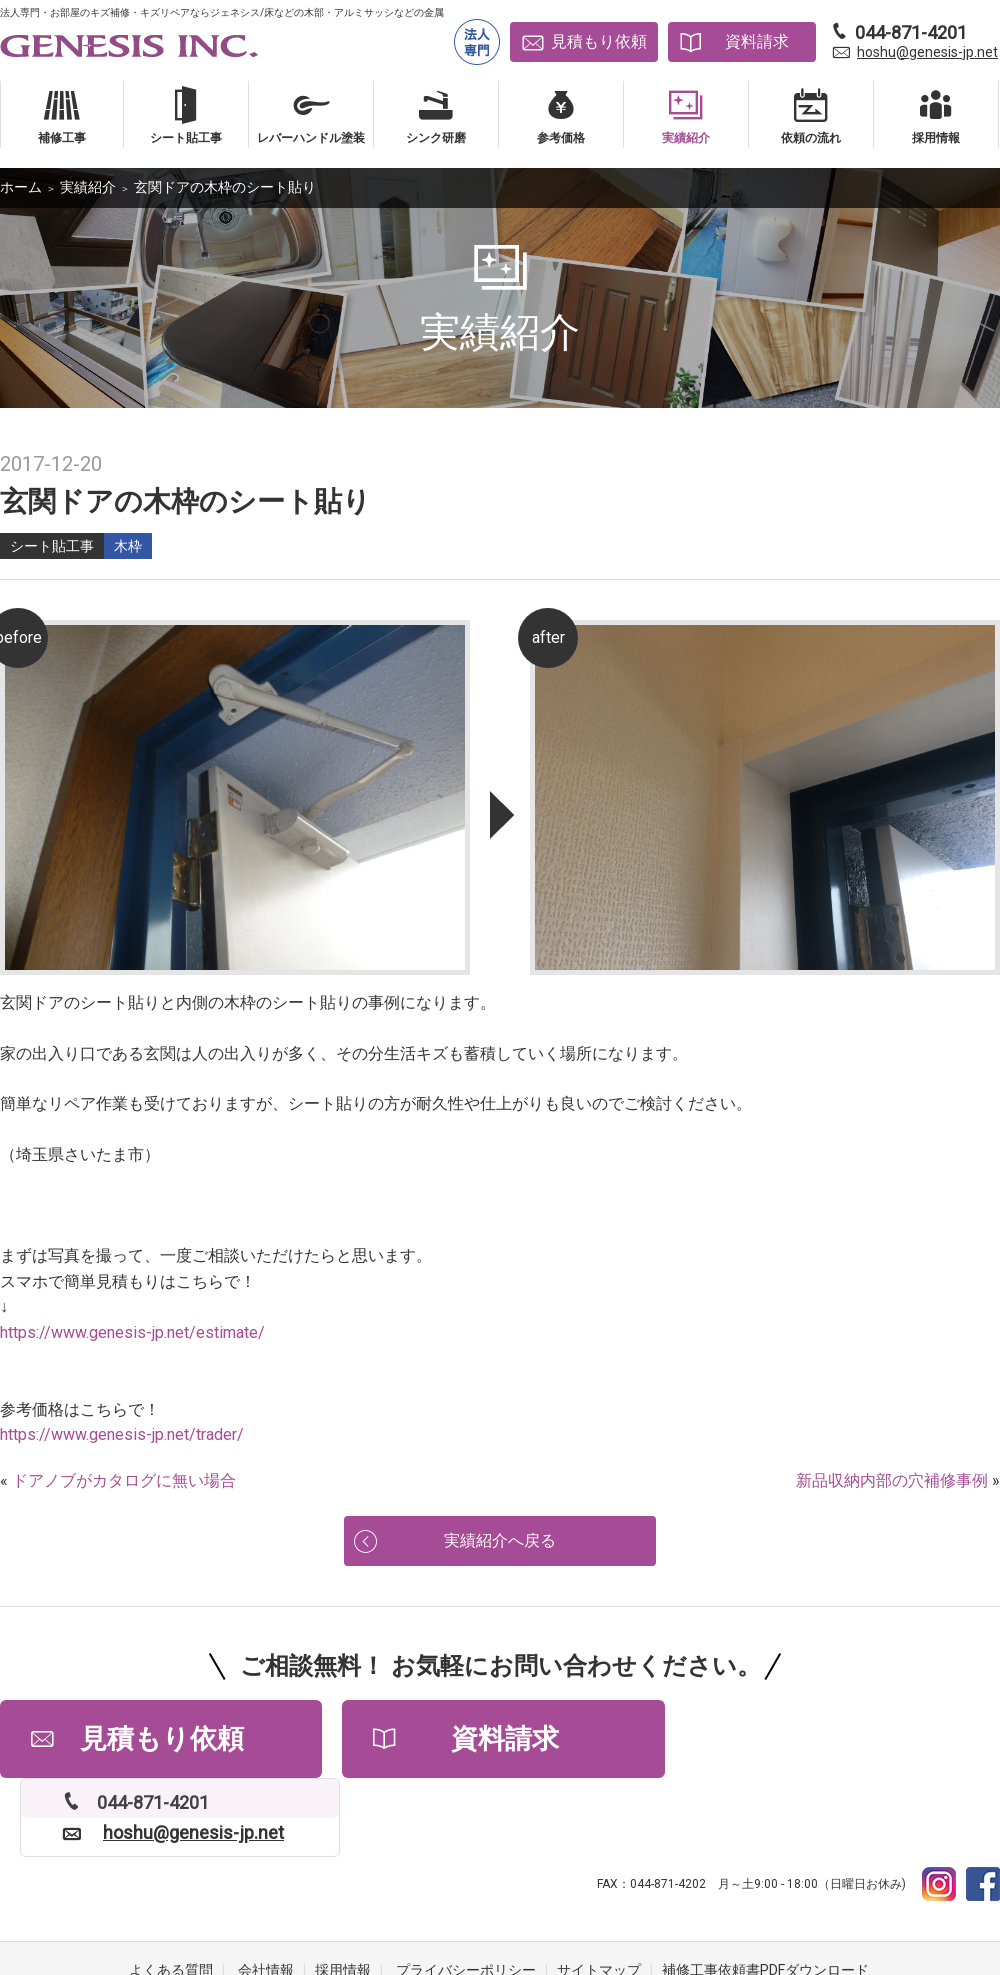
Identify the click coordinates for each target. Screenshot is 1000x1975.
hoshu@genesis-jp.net (927, 52)
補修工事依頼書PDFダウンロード (765, 1895)
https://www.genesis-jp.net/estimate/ (132, 1332)
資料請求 (757, 41)
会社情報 (266, 1895)
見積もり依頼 (599, 41)
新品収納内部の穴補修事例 (892, 1480)
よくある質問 (171, 1895)
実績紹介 (88, 187)
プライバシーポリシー (466, 1895)
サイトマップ (599, 1895)
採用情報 (343, 1895)
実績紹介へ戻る (500, 1542)
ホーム (21, 187)
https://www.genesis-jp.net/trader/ (122, 1434)
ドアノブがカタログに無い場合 (124, 1480)
